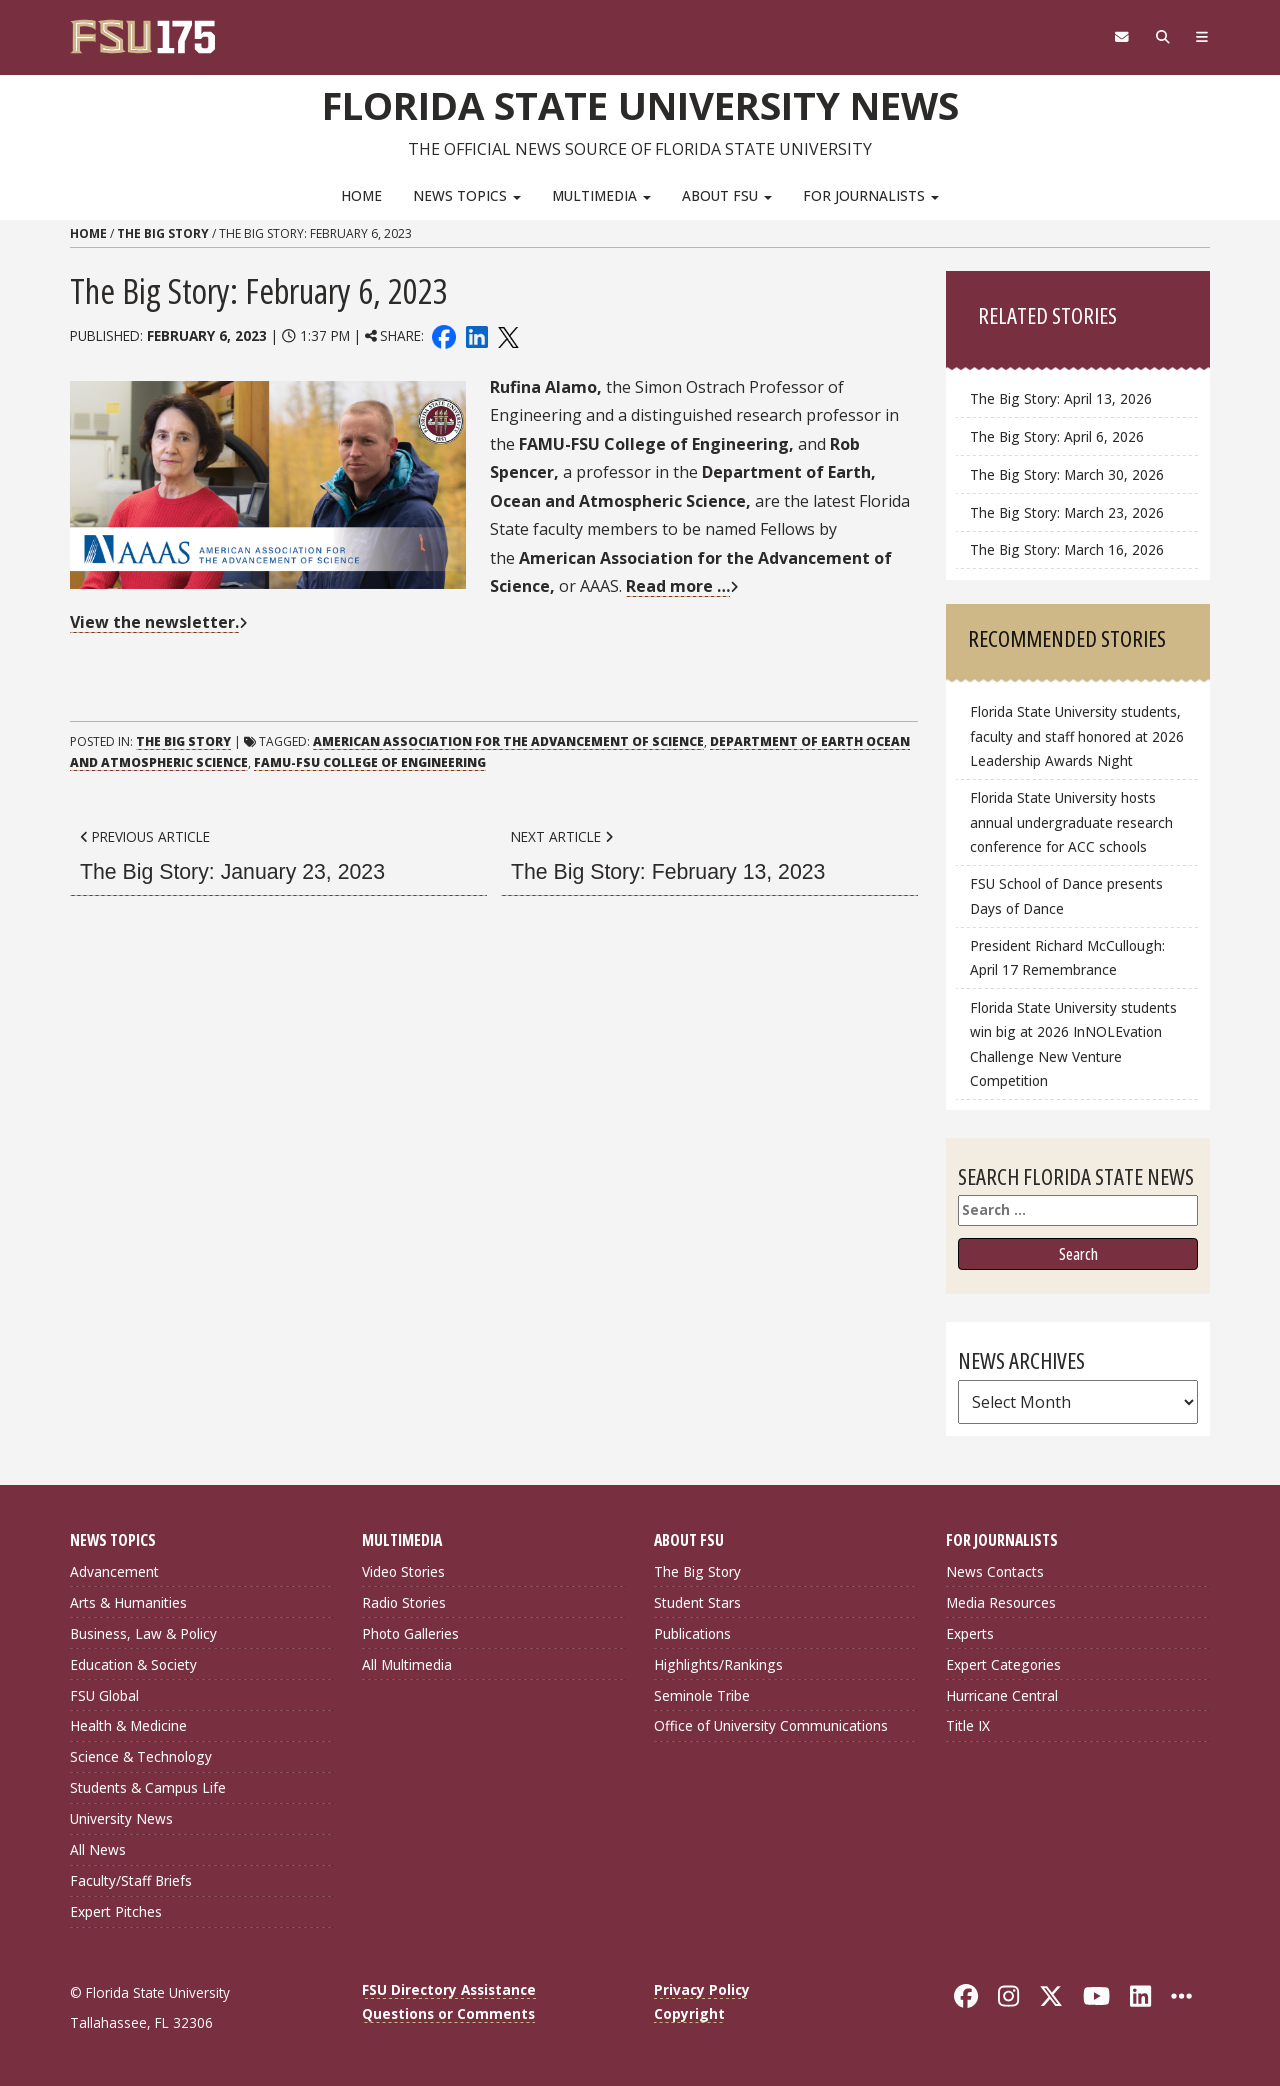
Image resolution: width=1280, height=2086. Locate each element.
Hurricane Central (1002, 1695)
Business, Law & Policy (143, 1633)
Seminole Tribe (702, 1695)
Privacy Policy (702, 1989)
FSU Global (104, 1695)
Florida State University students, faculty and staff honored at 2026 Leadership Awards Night (1077, 735)
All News (98, 1849)
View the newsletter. (154, 622)
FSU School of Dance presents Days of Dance (1066, 895)
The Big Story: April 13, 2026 (1061, 398)
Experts (970, 1633)
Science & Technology (141, 1756)
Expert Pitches (116, 1911)
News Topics (467, 195)
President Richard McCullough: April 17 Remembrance (1067, 957)
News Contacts (995, 1571)
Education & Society (133, 1664)
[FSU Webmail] (1121, 37)
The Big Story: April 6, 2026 (1057, 436)
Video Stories (403, 1571)
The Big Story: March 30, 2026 (1067, 474)
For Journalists (871, 195)
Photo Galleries (410, 1633)
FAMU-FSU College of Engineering (370, 762)
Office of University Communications (771, 1725)
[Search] (1162, 37)
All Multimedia (407, 1664)
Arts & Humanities (128, 1602)
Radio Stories (404, 1602)
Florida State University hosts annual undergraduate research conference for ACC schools (1071, 821)
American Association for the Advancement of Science (508, 741)
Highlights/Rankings (718, 1664)
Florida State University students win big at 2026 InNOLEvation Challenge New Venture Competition (1073, 1043)
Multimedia (601, 195)
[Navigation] (1202, 37)
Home (361, 195)
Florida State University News (640, 105)
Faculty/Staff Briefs (131, 1880)
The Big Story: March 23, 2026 (1067, 512)
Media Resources (1001, 1602)
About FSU (727, 195)
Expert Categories (1003, 1664)
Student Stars (697, 1602)
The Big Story (163, 233)
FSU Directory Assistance (449, 1989)
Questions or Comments (448, 2013)
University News (121, 1818)
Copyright (689, 2013)
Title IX (968, 1725)
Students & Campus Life (148, 1787)
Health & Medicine (128, 1725)
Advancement (114, 1571)
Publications (692, 1633)
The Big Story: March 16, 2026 (1067, 549)
